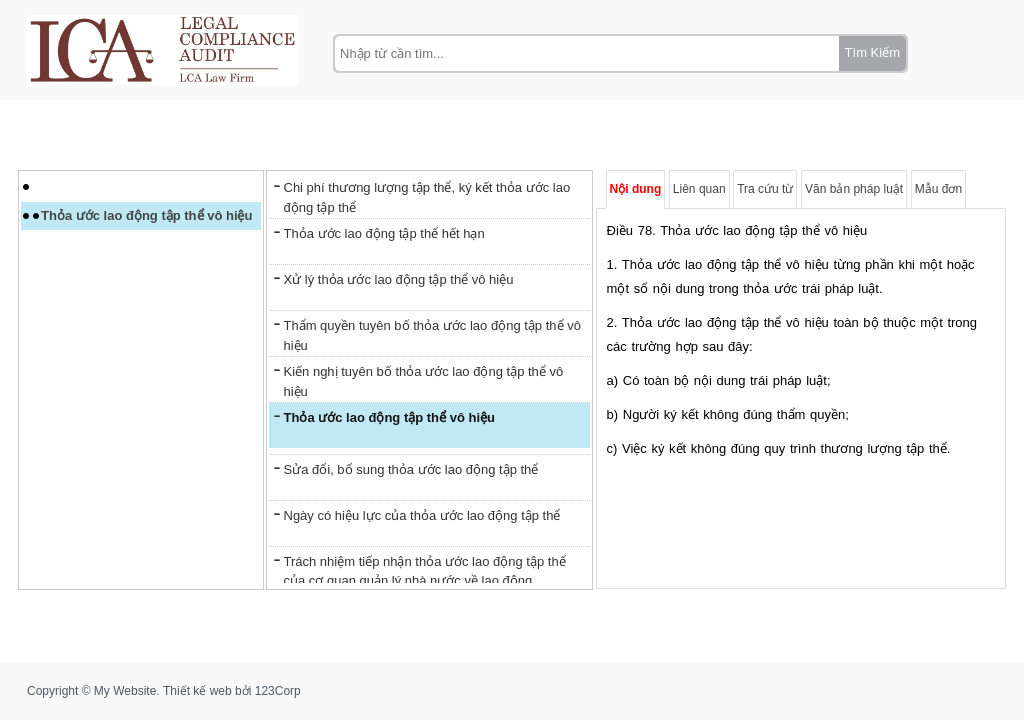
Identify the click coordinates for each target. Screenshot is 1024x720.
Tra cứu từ (765, 189)
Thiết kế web (197, 691)
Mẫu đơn (938, 189)
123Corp (278, 691)
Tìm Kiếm (872, 52)
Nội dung (636, 189)
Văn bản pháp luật (854, 189)
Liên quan (699, 189)
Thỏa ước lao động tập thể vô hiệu (146, 215)
